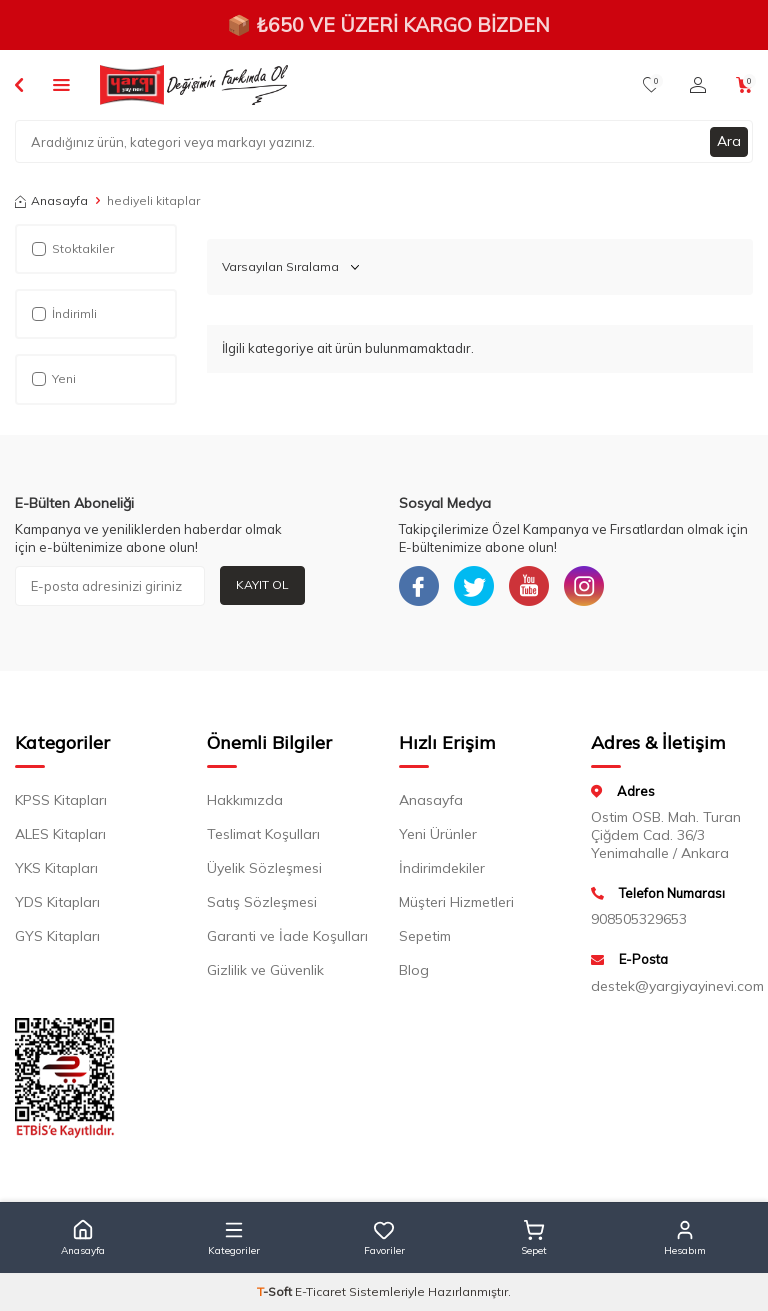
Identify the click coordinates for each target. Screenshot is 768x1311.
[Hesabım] (698, 85)
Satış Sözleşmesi (262, 902)
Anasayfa (51, 200)
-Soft (276, 1291)
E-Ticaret (320, 1291)
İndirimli (64, 313)
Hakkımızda (245, 800)
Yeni (54, 378)
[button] (83, 1238)
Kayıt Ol (262, 584)
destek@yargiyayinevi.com (672, 986)
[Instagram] (584, 586)
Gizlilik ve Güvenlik (265, 970)
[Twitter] (474, 586)
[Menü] (61, 84)
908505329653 (639, 919)
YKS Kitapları (56, 868)
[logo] (194, 85)
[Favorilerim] (651, 85)
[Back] (19, 84)
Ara (729, 141)
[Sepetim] (744, 85)
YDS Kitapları (57, 902)
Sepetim (425, 936)
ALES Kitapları (60, 834)
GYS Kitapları (57, 936)
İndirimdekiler (442, 868)
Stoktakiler (73, 248)
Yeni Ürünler (438, 834)
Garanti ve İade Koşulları (287, 936)
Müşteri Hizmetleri (456, 902)
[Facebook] (419, 586)
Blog (414, 970)
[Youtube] (529, 586)
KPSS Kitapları (61, 800)
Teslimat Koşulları (263, 834)
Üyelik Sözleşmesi (264, 868)
